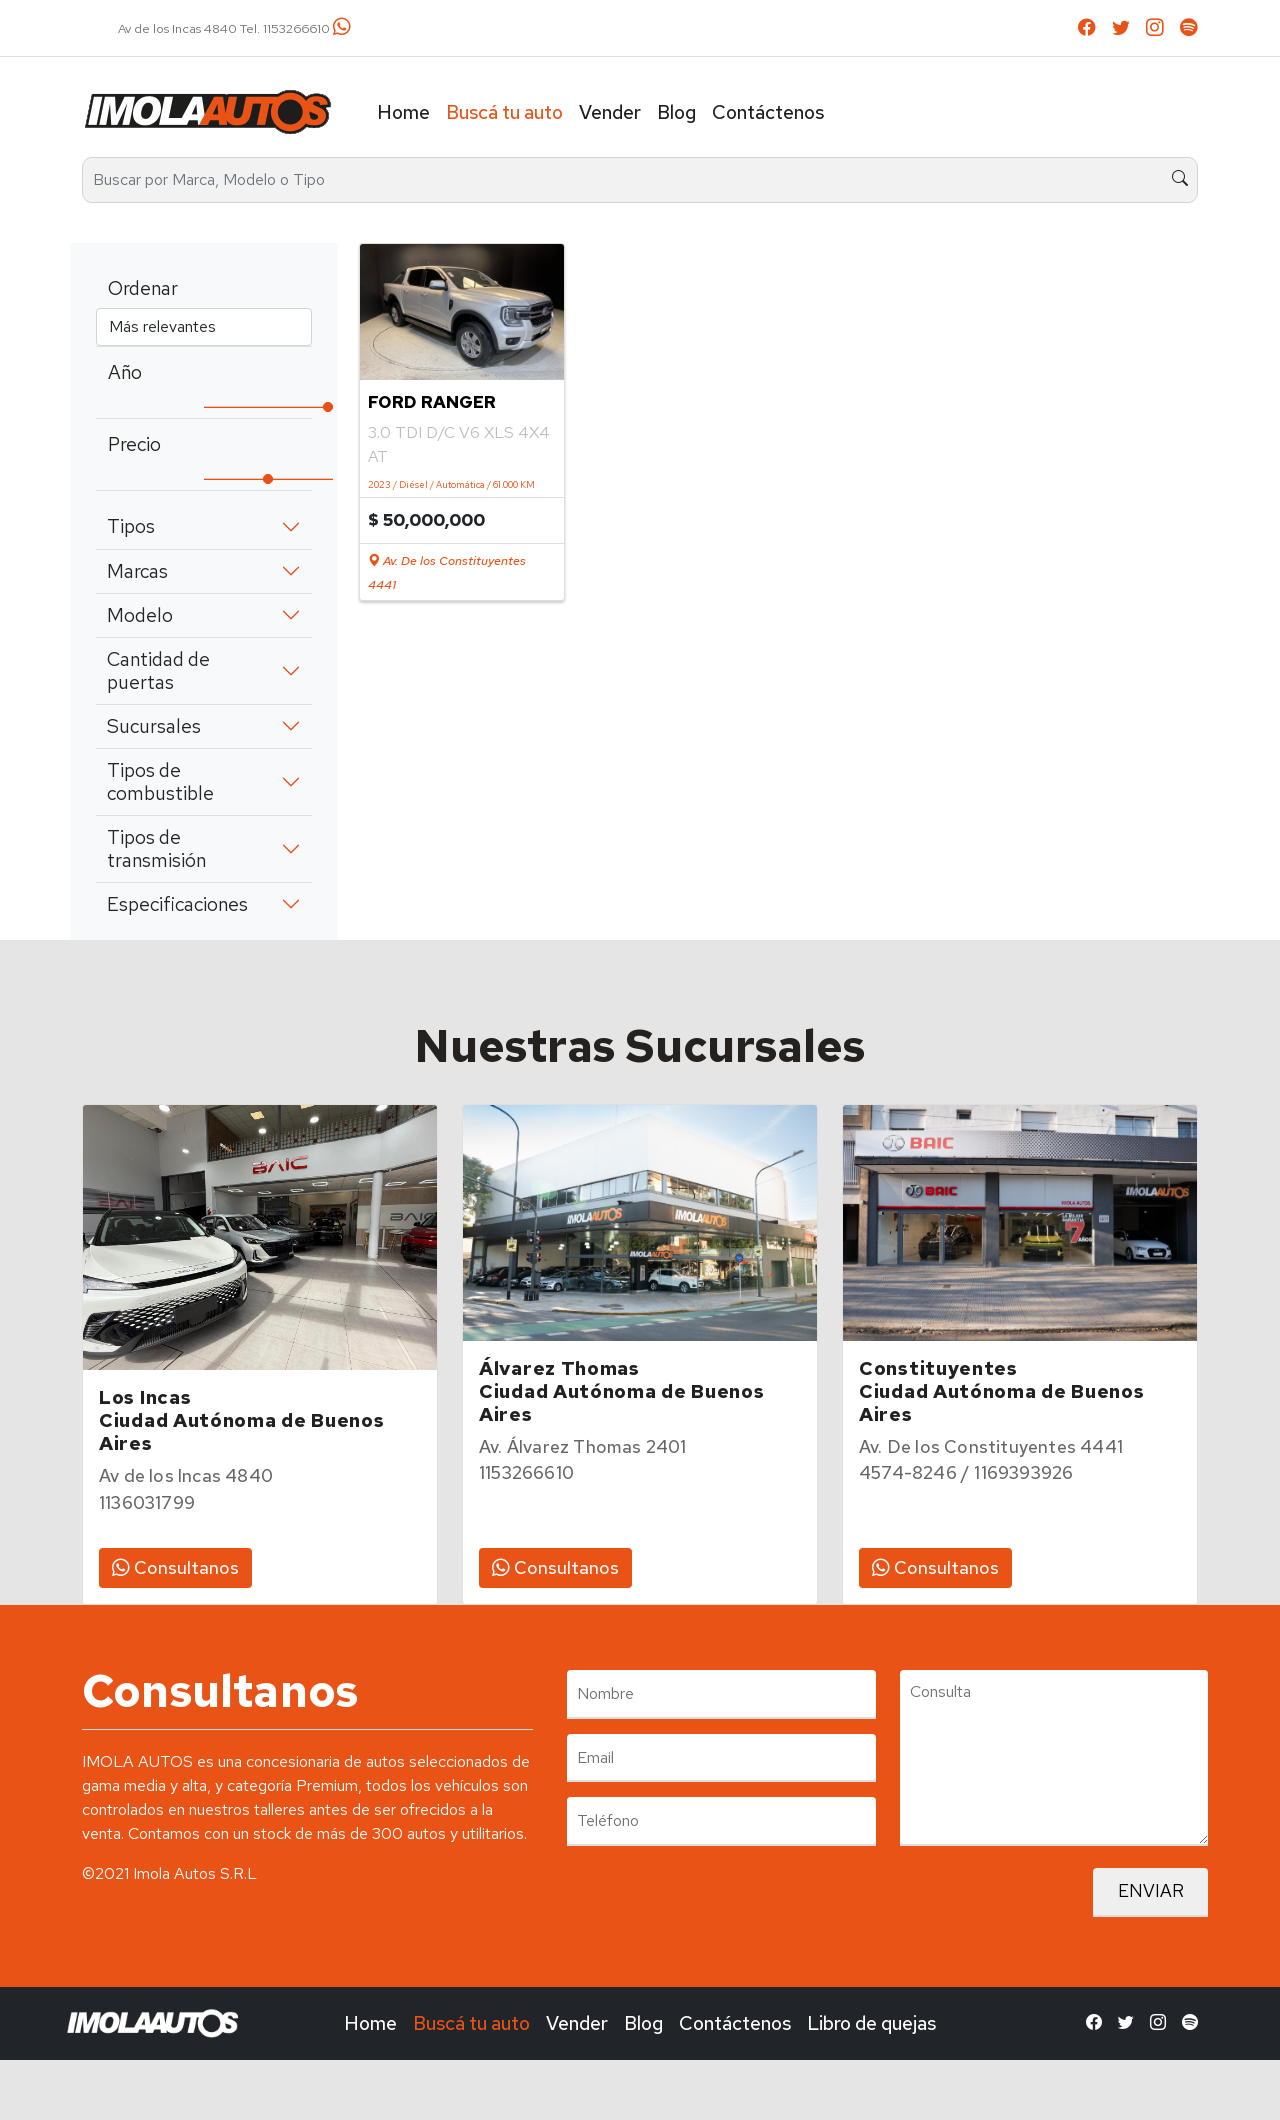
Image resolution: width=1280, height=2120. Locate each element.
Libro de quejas (871, 2023)
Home (403, 112)
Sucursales (154, 726)
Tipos (131, 526)
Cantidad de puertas (158, 670)
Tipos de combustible (160, 781)
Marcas (137, 571)
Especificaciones (177, 904)
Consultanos (175, 1567)
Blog (676, 112)
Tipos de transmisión (156, 848)
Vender (610, 112)
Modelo (140, 615)
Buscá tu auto (504, 112)
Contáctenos (768, 112)
